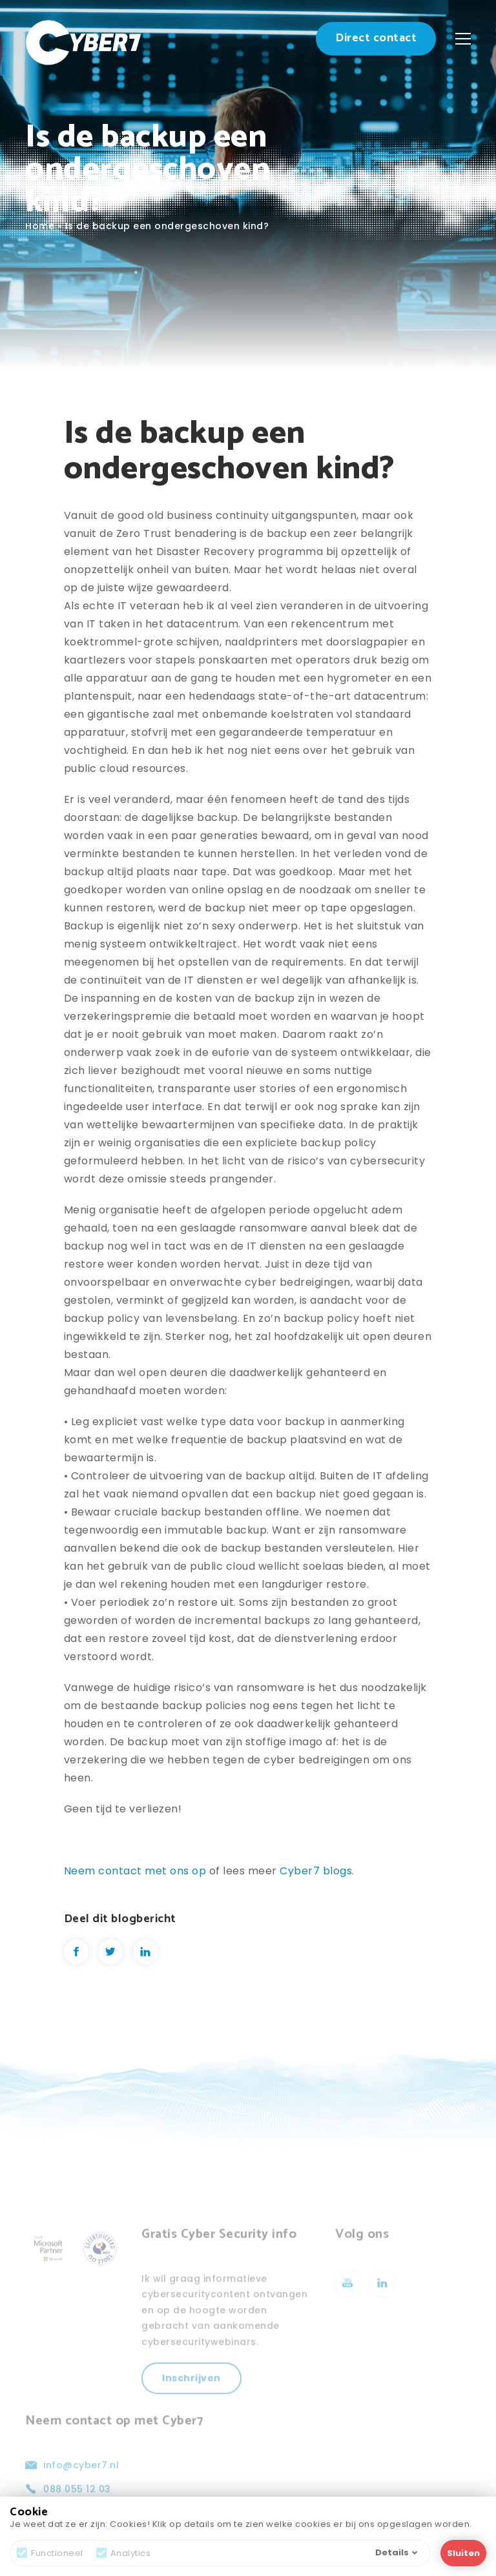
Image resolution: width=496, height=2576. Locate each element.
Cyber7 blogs (316, 1870)
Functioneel (50, 2553)
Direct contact (376, 38)
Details (396, 2552)
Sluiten (463, 2553)
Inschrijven (191, 2397)
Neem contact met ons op (135, 1870)
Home (39, 225)
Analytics (123, 2553)
